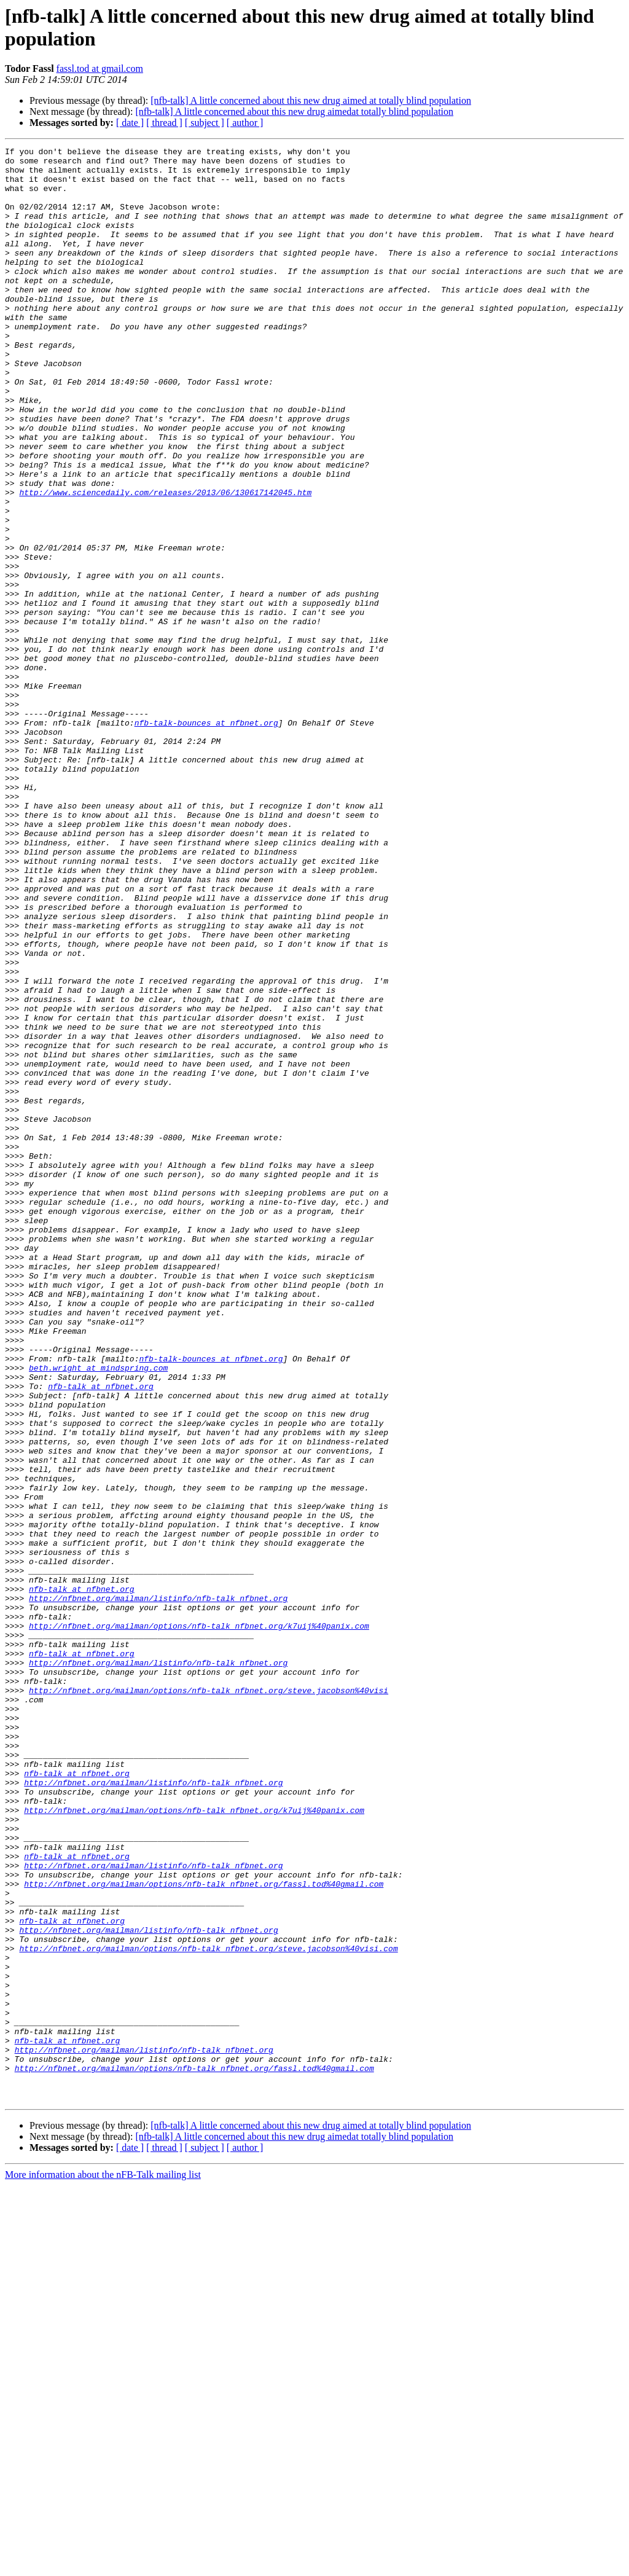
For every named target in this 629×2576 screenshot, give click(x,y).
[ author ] (245, 122)
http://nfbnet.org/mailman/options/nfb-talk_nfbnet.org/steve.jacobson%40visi (208, 1999)
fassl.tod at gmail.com (100, 68)
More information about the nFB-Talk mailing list (103, 2565)
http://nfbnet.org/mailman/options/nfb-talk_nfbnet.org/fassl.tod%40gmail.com (203, 2231)
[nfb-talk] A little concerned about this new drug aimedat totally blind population (294, 111)
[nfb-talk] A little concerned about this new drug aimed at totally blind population (310, 100)
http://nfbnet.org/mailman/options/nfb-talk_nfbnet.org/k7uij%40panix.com (199, 1922)
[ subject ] (204, 122)
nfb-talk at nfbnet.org (101, 1634)
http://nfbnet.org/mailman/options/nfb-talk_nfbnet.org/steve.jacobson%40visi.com (208, 2309)
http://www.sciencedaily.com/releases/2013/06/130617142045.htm (165, 562)
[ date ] (130, 122)
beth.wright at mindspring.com (98, 1612)
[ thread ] (164, 122)
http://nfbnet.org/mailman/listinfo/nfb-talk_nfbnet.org (158, 1889)
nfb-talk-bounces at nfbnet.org (206, 838)
